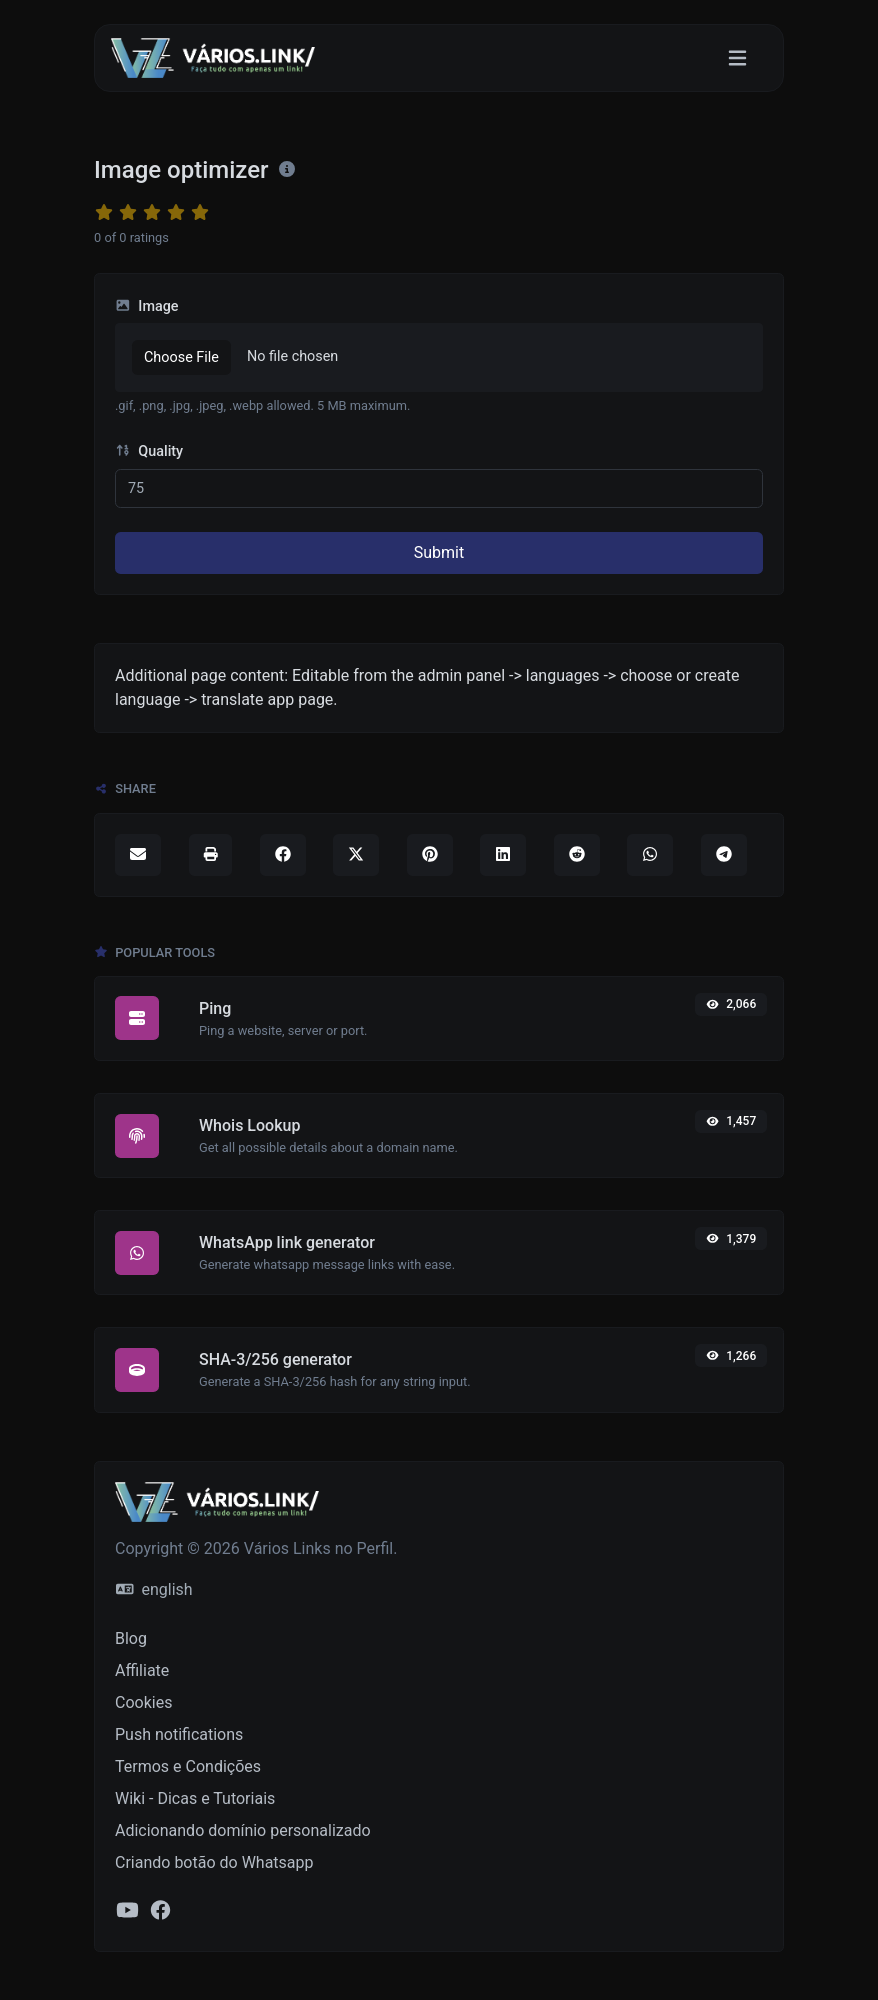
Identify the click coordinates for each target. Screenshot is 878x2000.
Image (147, 306)
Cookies (143, 1702)
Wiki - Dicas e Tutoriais (195, 1798)
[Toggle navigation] (737, 58)
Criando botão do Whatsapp (214, 1862)
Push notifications (179, 1734)
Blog (131, 1638)
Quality (149, 451)
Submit (439, 552)
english (154, 1589)
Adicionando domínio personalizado (243, 1830)
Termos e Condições (188, 1766)
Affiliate (142, 1670)
